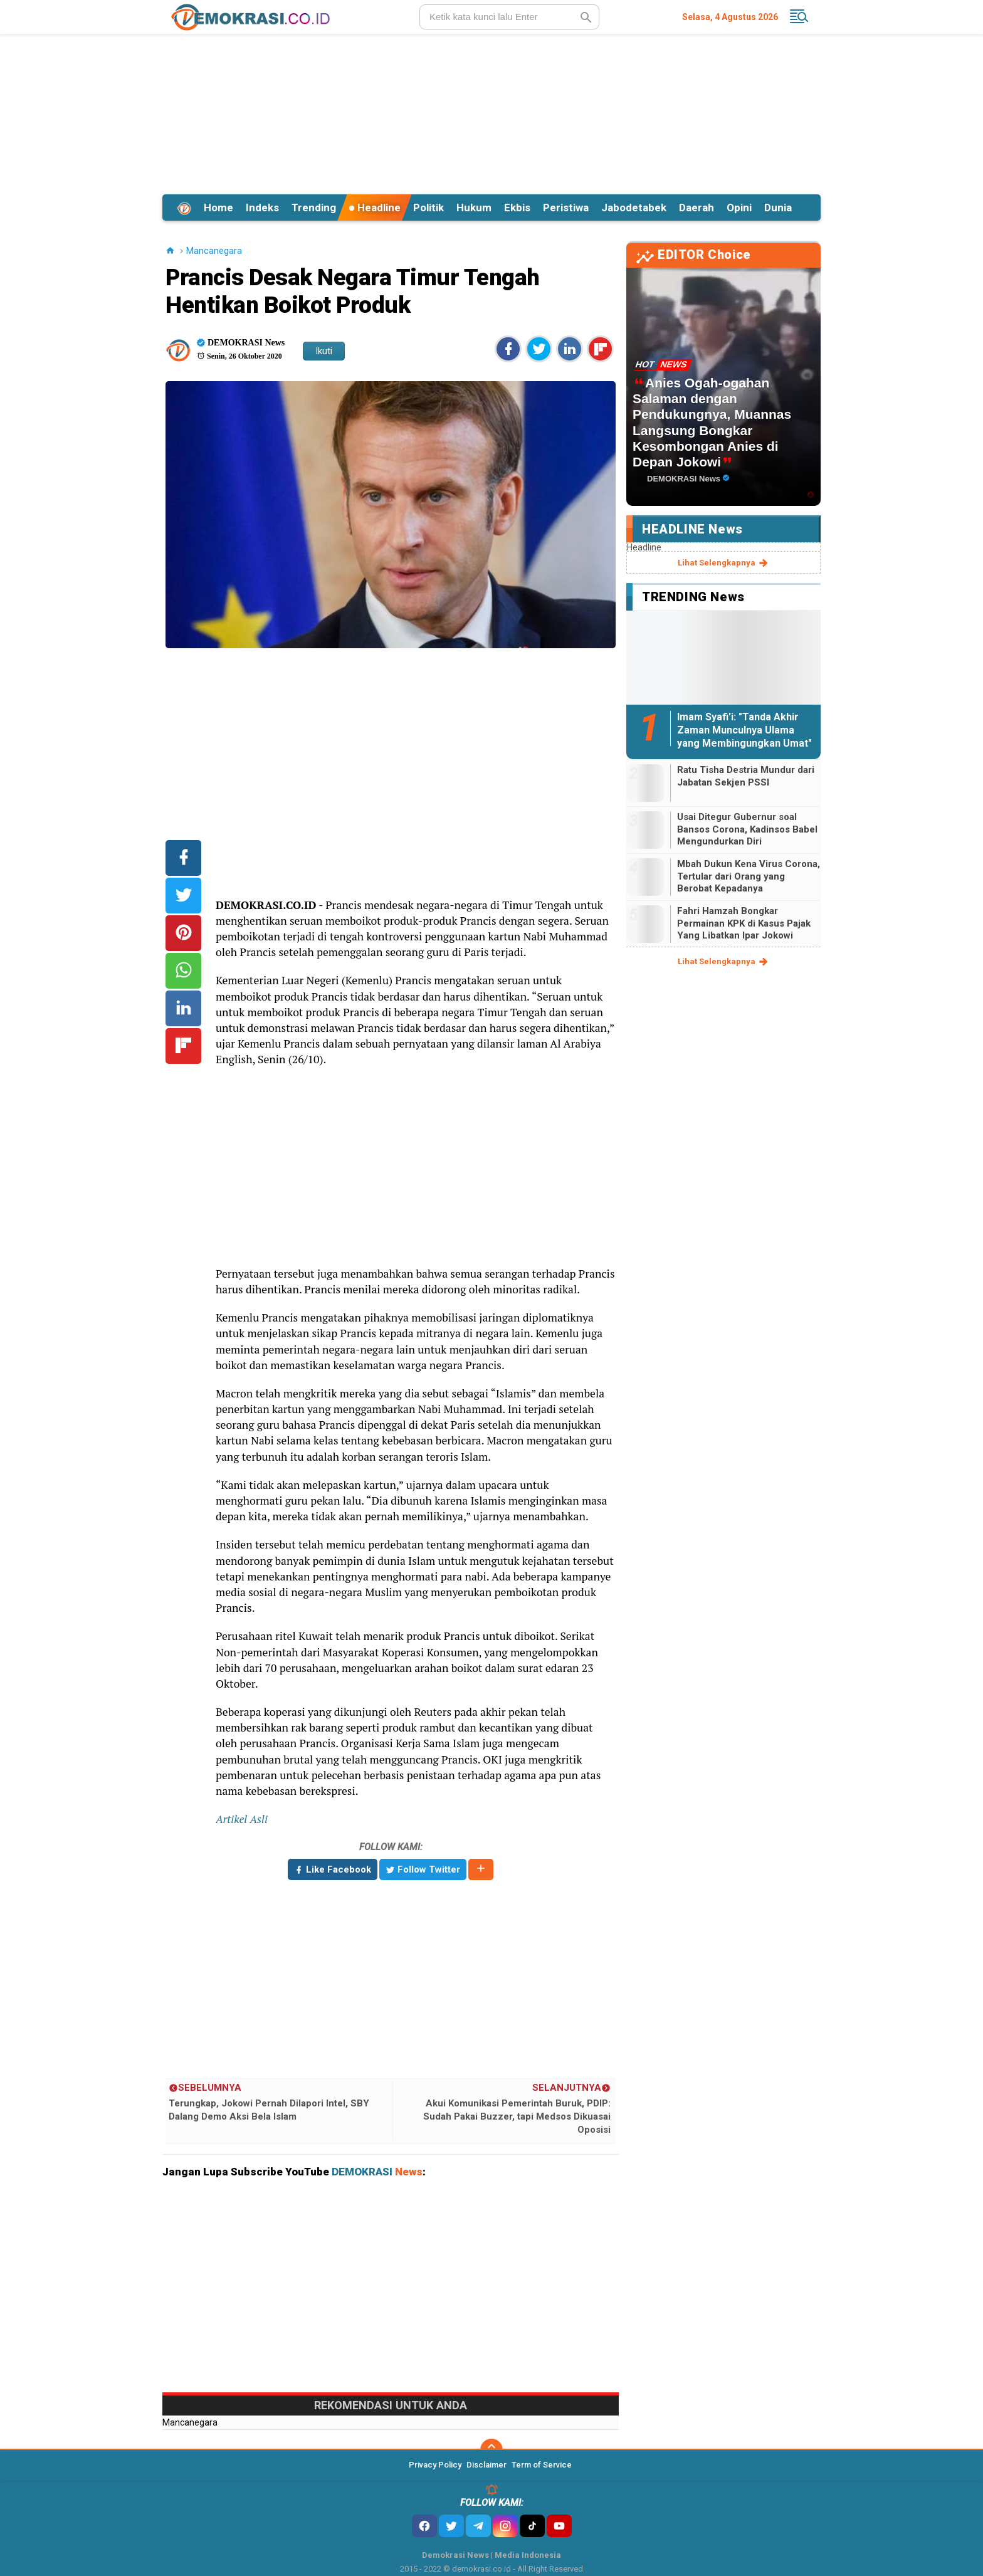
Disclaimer (486, 2464)
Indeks (262, 207)
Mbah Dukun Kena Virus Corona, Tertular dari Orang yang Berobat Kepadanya (748, 876)
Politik (428, 207)
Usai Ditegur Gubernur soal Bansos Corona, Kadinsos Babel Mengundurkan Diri (747, 829)
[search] (509, 16)
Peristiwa (566, 207)
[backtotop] (491, 2450)
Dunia (778, 207)
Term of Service (542, 2464)
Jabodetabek (633, 207)
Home (218, 207)
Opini (739, 207)
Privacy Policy (435, 2464)
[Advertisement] (491, 112)
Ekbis (517, 207)
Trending (314, 207)
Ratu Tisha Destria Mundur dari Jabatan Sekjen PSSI (745, 776)
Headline (375, 207)
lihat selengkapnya (724, 563)
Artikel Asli (242, 1819)
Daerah (696, 207)
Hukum (474, 207)
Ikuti (323, 351)
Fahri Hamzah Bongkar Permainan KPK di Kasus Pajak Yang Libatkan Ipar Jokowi (744, 923)
